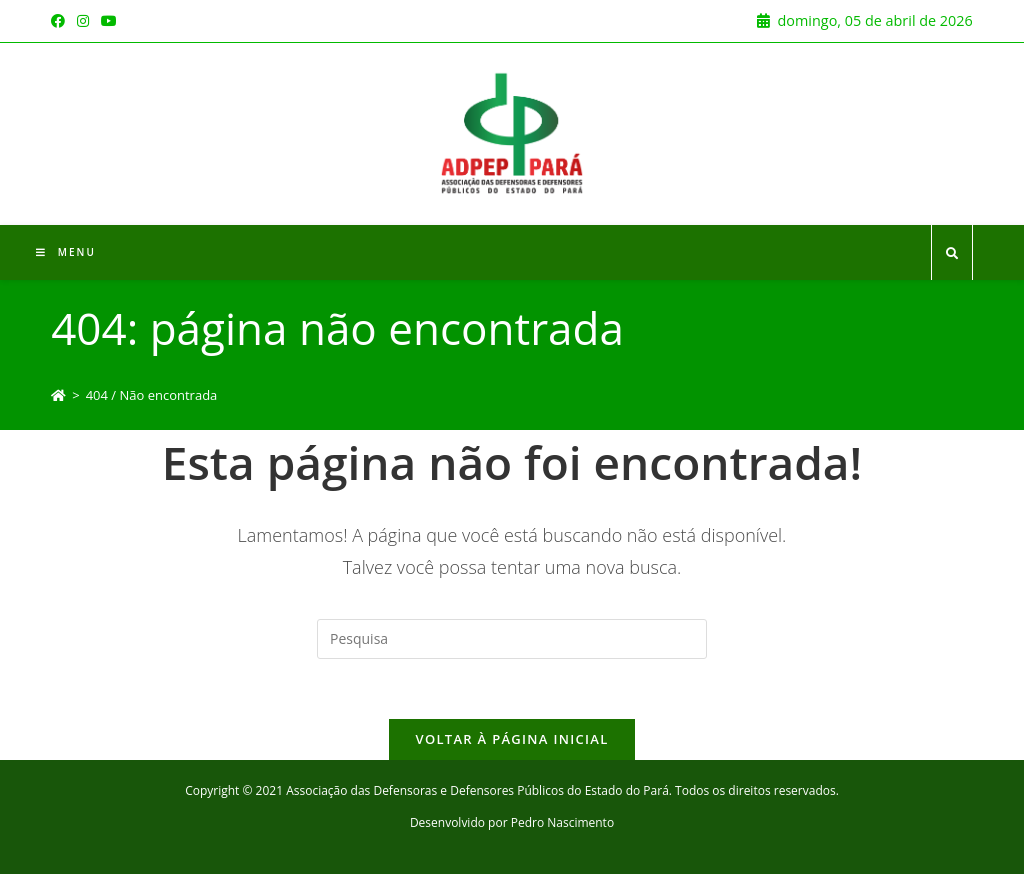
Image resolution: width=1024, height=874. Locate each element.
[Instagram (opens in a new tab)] (83, 21)
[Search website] (952, 254)
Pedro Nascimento (562, 822)
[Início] (58, 395)
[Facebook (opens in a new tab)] (61, 21)
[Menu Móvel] (66, 252)
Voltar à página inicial (511, 739)
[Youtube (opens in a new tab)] (109, 21)
